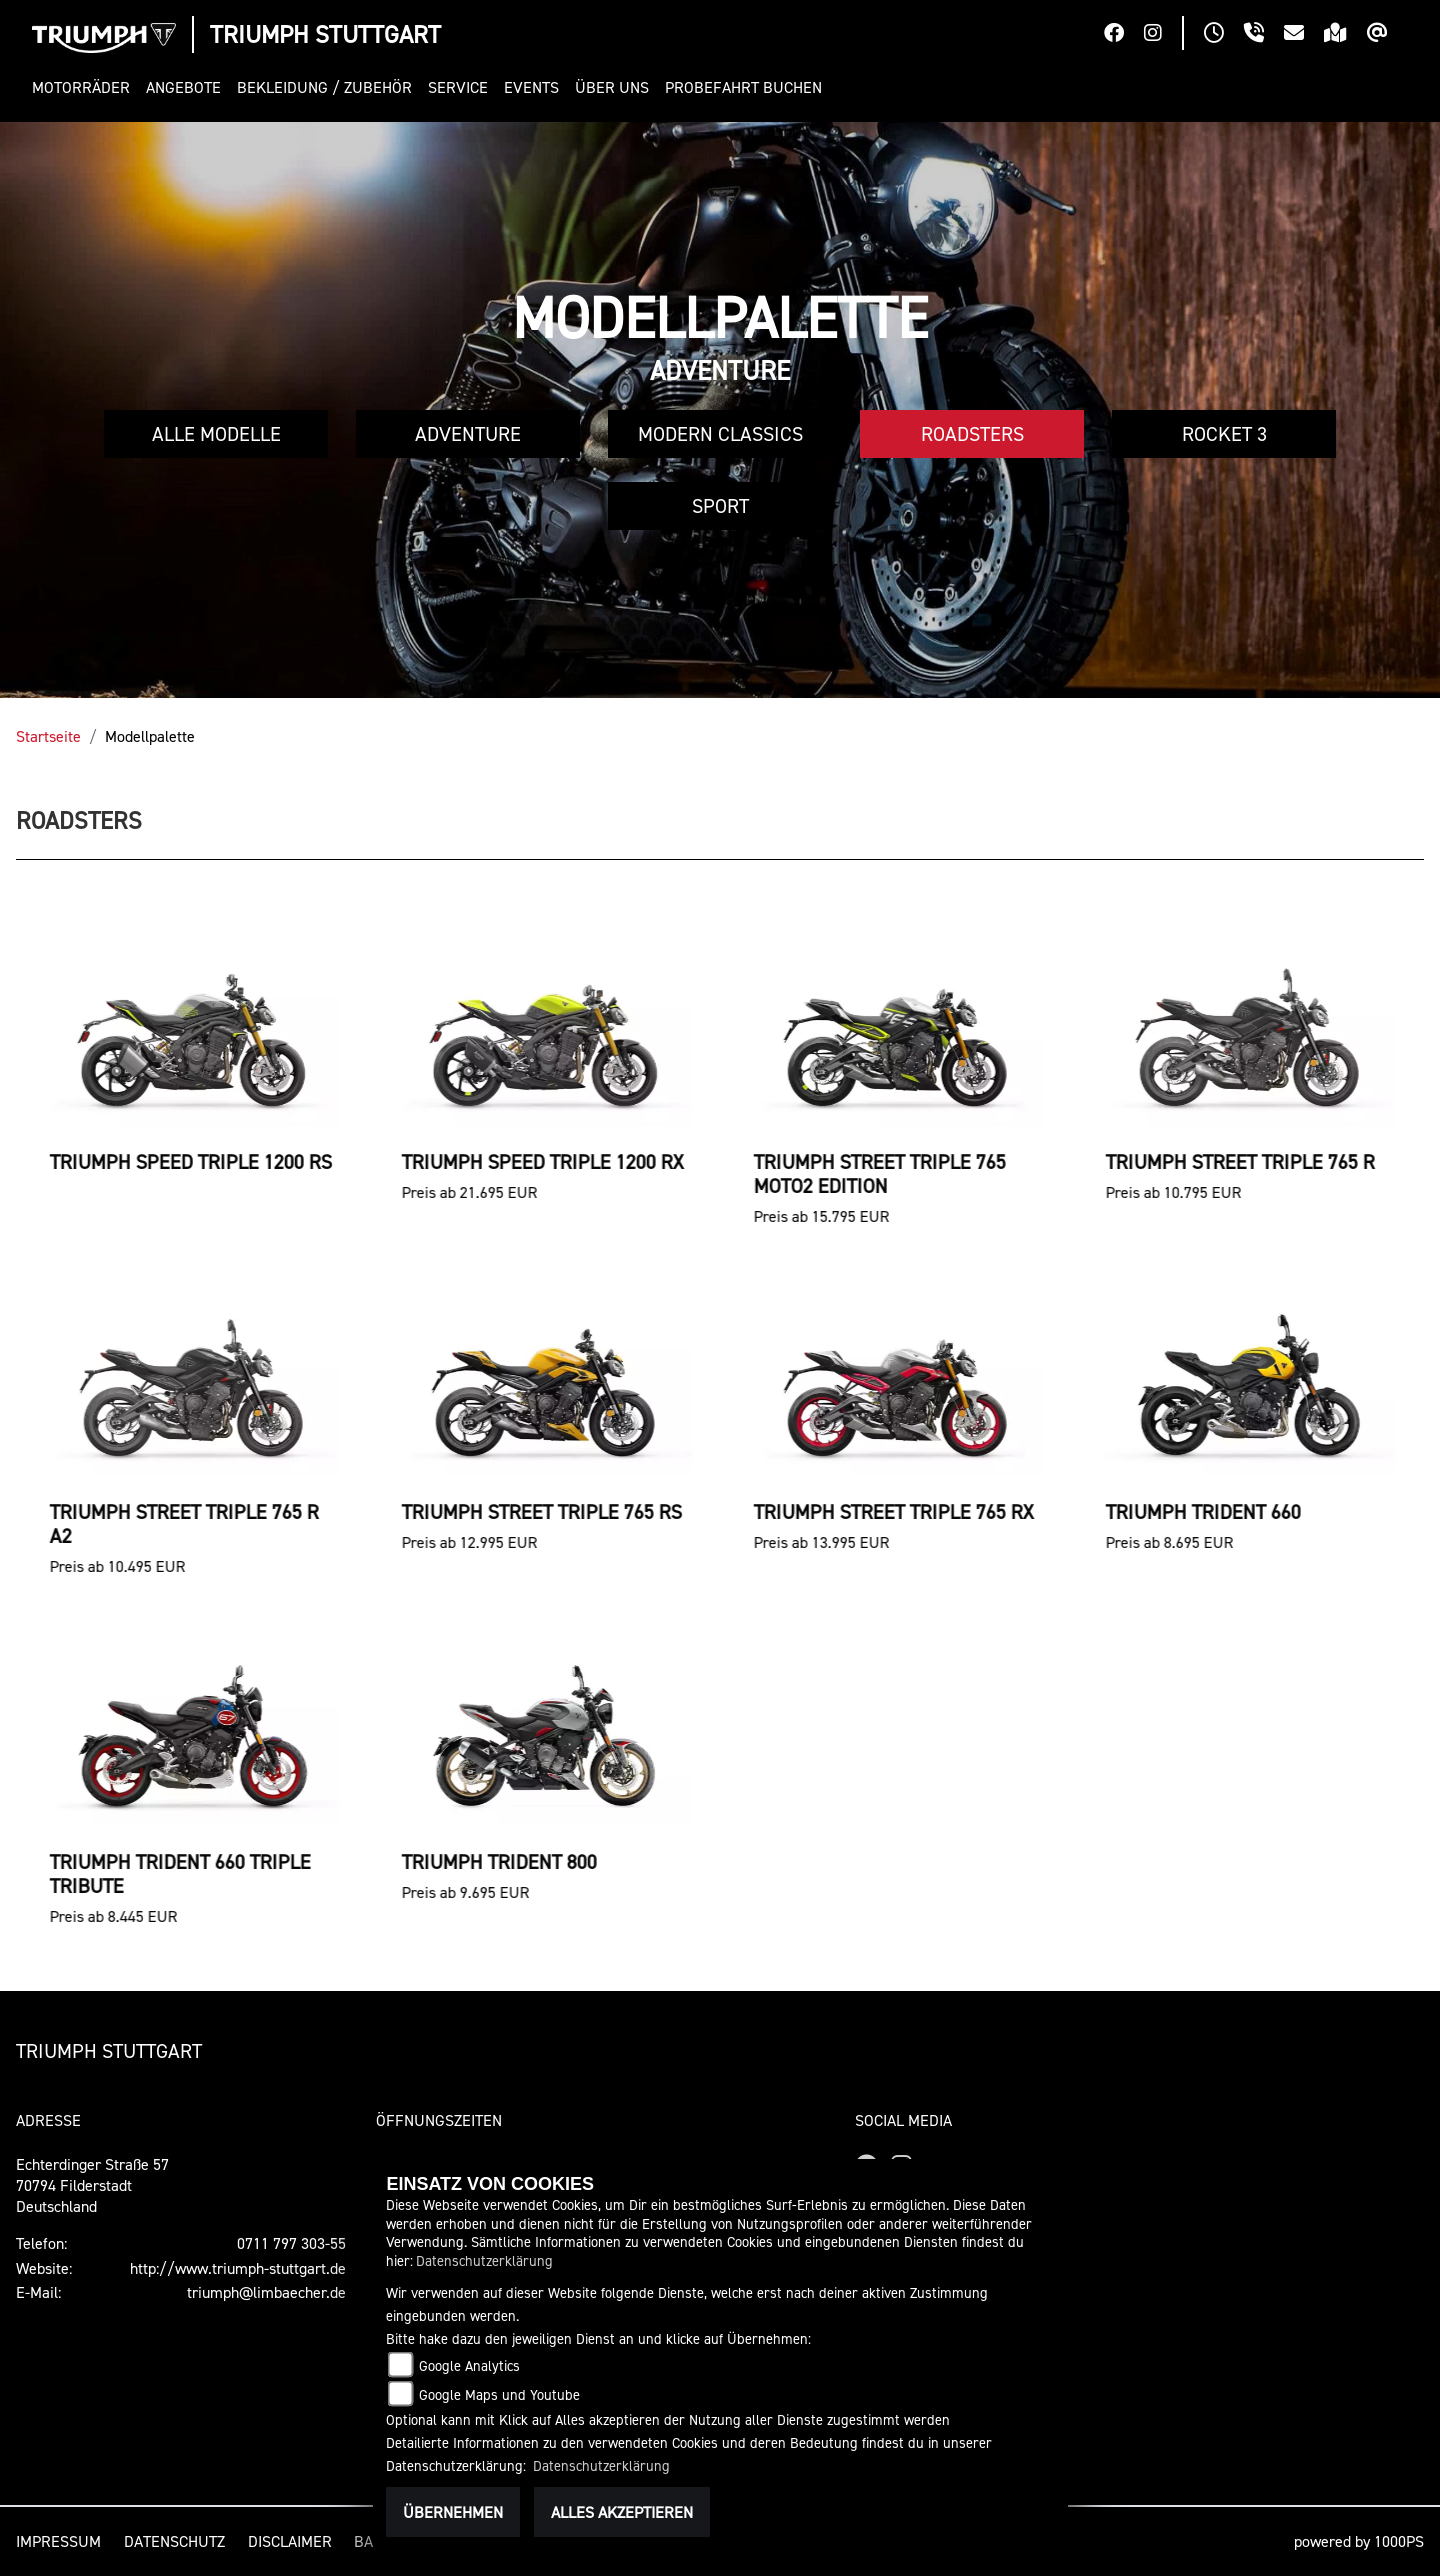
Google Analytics (469, 2365)
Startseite (48, 736)
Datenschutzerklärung (484, 2260)
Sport (720, 506)
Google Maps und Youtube (499, 2394)
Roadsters (972, 434)
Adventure (468, 434)
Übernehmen (453, 2512)
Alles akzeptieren (622, 2512)
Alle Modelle (216, 434)
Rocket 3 (1224, 434)
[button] (85, 87)
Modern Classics (720, 434)
